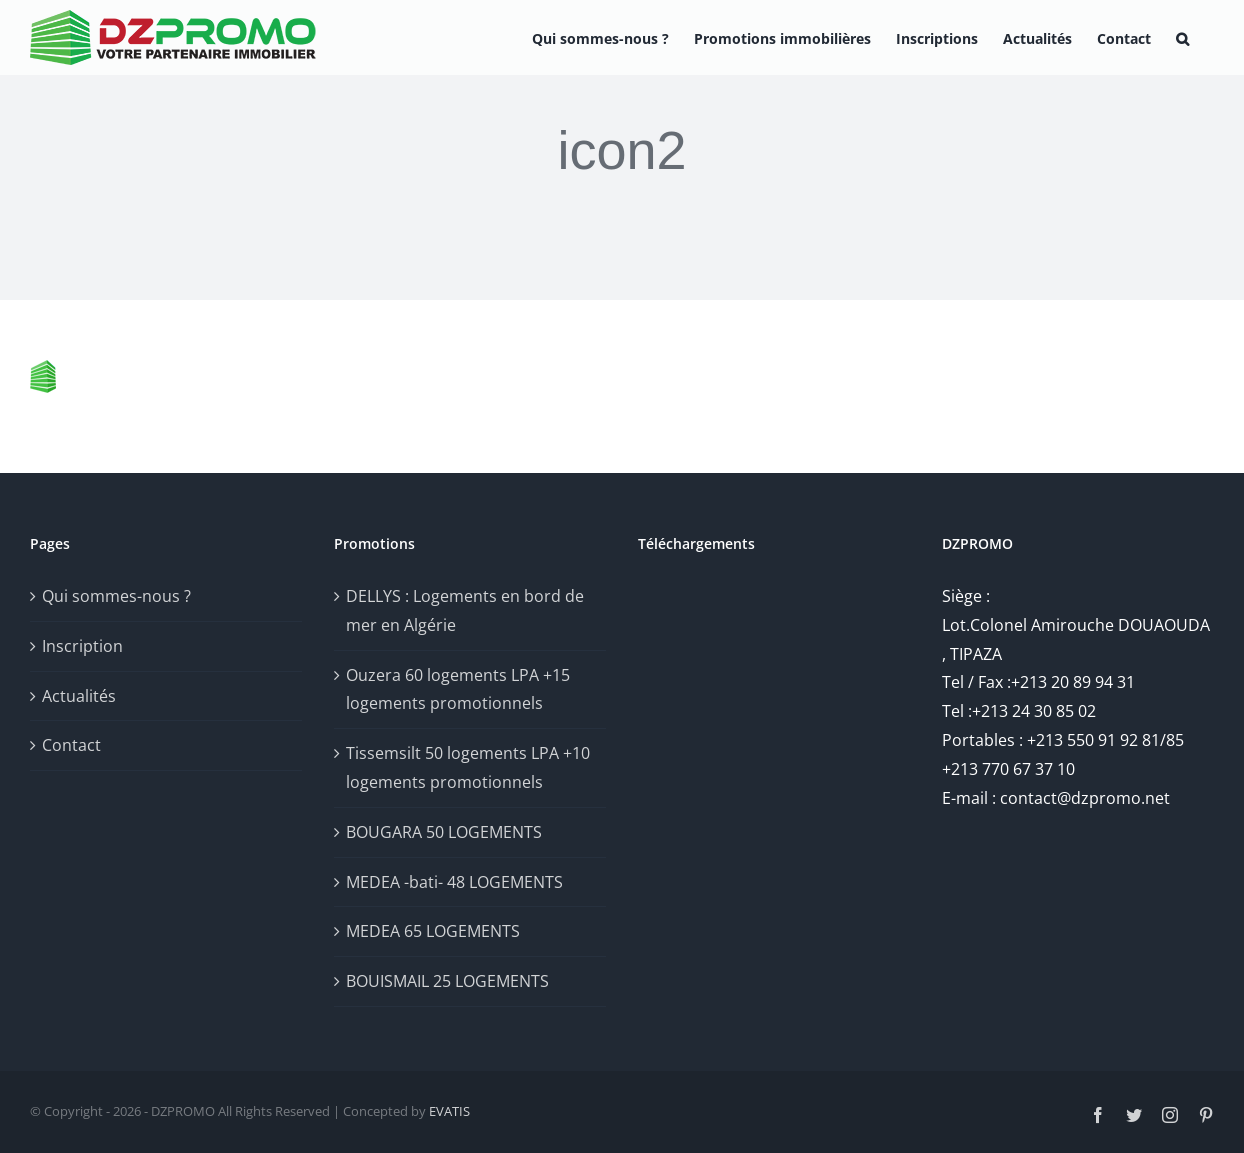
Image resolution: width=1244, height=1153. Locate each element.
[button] (1182, 37)
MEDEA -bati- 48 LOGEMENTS (454, 882)
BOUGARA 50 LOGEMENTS (444, 832)
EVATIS (449, 1111)
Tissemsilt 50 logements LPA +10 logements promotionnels (468, 767)
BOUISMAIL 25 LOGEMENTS (447, 981)
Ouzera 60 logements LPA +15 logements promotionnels (458, 689)
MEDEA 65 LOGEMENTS (433, 931)
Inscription (82, 646)
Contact (71, 745)
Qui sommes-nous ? (116, 596)
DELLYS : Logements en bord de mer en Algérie (465, 610)
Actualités (79, 696)
